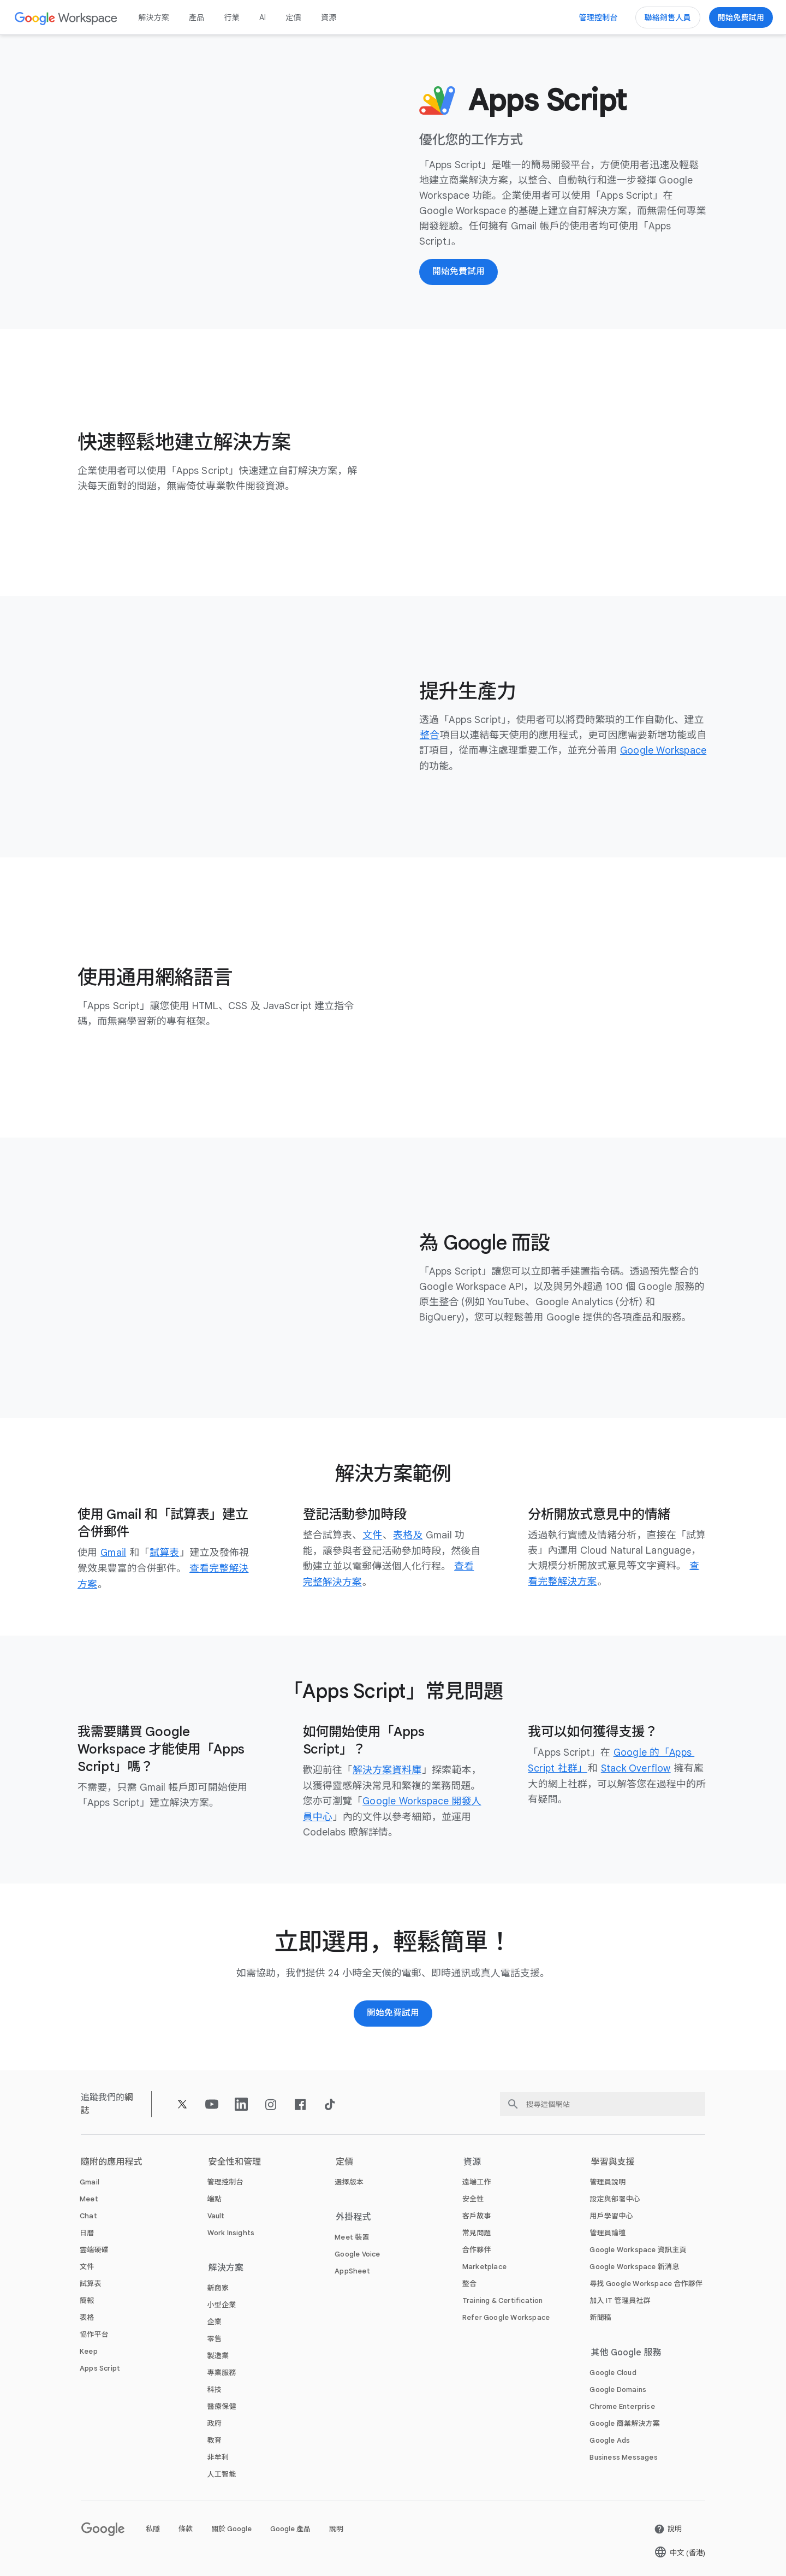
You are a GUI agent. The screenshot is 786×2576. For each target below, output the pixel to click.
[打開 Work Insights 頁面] (231, 2231)
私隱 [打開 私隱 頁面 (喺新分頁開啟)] (153, 2527)
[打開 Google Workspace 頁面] (66, 17)
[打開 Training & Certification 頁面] (502, 2298)
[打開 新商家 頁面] (218, 2286)
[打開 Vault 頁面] (216, 2214)
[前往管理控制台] (598, 17)
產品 (196, 17)
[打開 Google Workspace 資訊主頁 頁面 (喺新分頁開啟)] (638, 2248)
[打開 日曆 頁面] (87, 2231)
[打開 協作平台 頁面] (94, 2332)
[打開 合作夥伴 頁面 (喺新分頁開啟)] (476, 2248)
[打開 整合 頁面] (429, 736)
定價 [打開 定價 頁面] (293, 17)
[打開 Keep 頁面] (89, 2349)
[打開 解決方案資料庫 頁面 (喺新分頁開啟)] (387, 1769)
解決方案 (153, 17)
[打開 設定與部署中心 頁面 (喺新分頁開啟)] (615, 2197)
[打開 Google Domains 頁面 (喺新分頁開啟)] (618, 2388)
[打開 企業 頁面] (214, 2320)
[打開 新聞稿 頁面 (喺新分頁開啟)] (600, 2315)
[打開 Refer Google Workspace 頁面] (506, 2315)
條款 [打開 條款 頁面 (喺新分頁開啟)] (185, 2527)
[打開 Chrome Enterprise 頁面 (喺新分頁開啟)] (622, 2404)
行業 (231, 17)
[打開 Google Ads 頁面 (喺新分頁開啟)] (610, 2438)
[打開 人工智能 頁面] (221, 2472)
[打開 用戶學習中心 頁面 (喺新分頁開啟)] (611, 2214)
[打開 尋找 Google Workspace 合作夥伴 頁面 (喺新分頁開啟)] (646, 2282)
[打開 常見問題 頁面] (476, 2231)
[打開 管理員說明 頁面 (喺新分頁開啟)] (608, 2180)
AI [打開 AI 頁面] (262, 17)
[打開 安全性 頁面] (473, 2197)
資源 (328, 17)
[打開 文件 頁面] (372, 1536)
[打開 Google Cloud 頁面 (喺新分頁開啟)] (613, 2371)
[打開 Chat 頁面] (88, 2214)
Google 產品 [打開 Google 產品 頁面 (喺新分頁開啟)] (290, 2527)
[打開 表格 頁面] (87, 2315)
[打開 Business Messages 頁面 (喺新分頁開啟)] (623, 2455)
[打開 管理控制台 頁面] (225, 2180)
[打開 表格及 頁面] (408, 1536)
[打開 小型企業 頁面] (221, 2303)
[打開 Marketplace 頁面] (484, 2265)
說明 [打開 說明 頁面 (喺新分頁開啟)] (336, 2527)
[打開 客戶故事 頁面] (476, 2214)
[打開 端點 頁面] (214, 2197)
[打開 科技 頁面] (214, 2388)
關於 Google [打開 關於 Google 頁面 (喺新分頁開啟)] (231, 2527)
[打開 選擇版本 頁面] (349, 2180)
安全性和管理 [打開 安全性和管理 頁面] (235, 2160)
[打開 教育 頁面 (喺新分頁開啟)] (214, 2438)
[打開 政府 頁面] (214, 2421)
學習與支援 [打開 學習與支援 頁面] (613, 2160)
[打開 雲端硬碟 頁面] (94, 2248)
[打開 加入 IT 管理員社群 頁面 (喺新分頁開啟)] (620, 2298)
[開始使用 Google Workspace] (741, 17)
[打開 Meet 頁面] (89, 2197)
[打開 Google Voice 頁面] (357, 2252)
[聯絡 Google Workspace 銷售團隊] (667, 17)
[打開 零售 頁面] (214, 2337)
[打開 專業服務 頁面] (221, 2371)
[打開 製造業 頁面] (218, 2354)
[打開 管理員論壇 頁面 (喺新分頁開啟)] (608, 2231)
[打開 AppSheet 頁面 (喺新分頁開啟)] (352, 2269)
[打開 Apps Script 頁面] (100, 2366)
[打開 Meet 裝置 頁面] (352, 2235)
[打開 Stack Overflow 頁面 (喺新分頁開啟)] (637, 1767)
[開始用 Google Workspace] (392, 2012)
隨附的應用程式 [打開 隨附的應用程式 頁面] (111, 2160)
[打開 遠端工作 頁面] (476, 2180)
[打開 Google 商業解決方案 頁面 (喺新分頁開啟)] (625, 2421)
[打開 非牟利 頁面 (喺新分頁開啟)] (218, 2455)
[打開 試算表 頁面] (165, 1553)
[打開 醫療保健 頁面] (221, 2404)
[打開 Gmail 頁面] (113, 1553)
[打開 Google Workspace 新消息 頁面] (634, 2265)
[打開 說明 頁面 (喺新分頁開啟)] (668, 2527)
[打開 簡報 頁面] (87, 2298)
